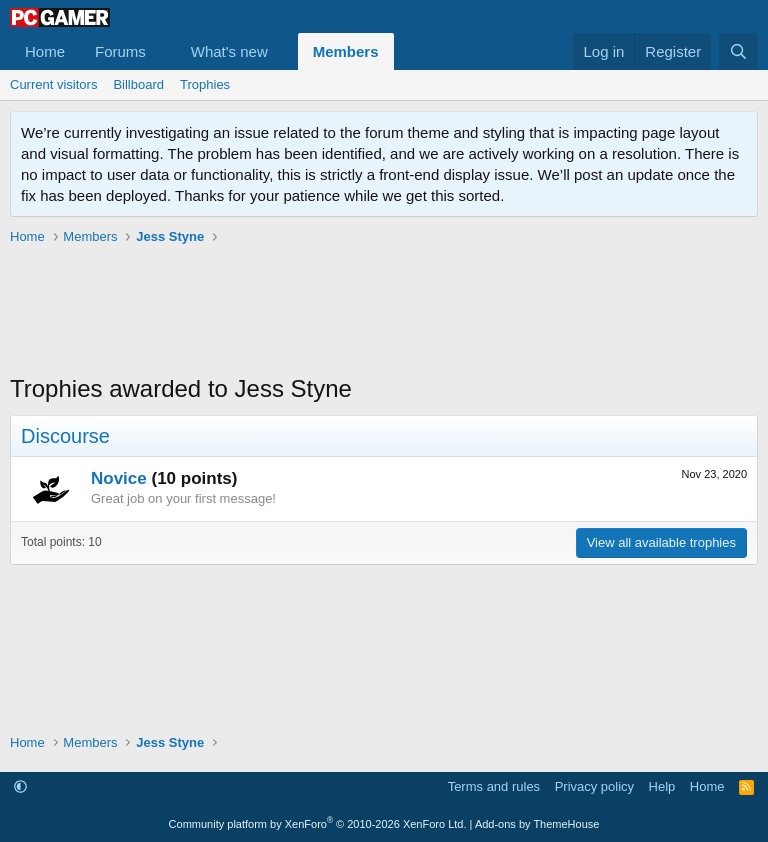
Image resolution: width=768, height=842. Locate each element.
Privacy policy (594, 786)
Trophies (205, 84)
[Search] (738, 51)
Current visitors (53, 84)
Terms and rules (494, 786)
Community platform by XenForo (318, 824)
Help (662, 786)
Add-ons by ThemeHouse (537, 824)
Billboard (138, 84)
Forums (120, 51)
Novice (119, 478)
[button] (162, 51)
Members (346, 51)
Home (45, 51)
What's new (229, 51)
